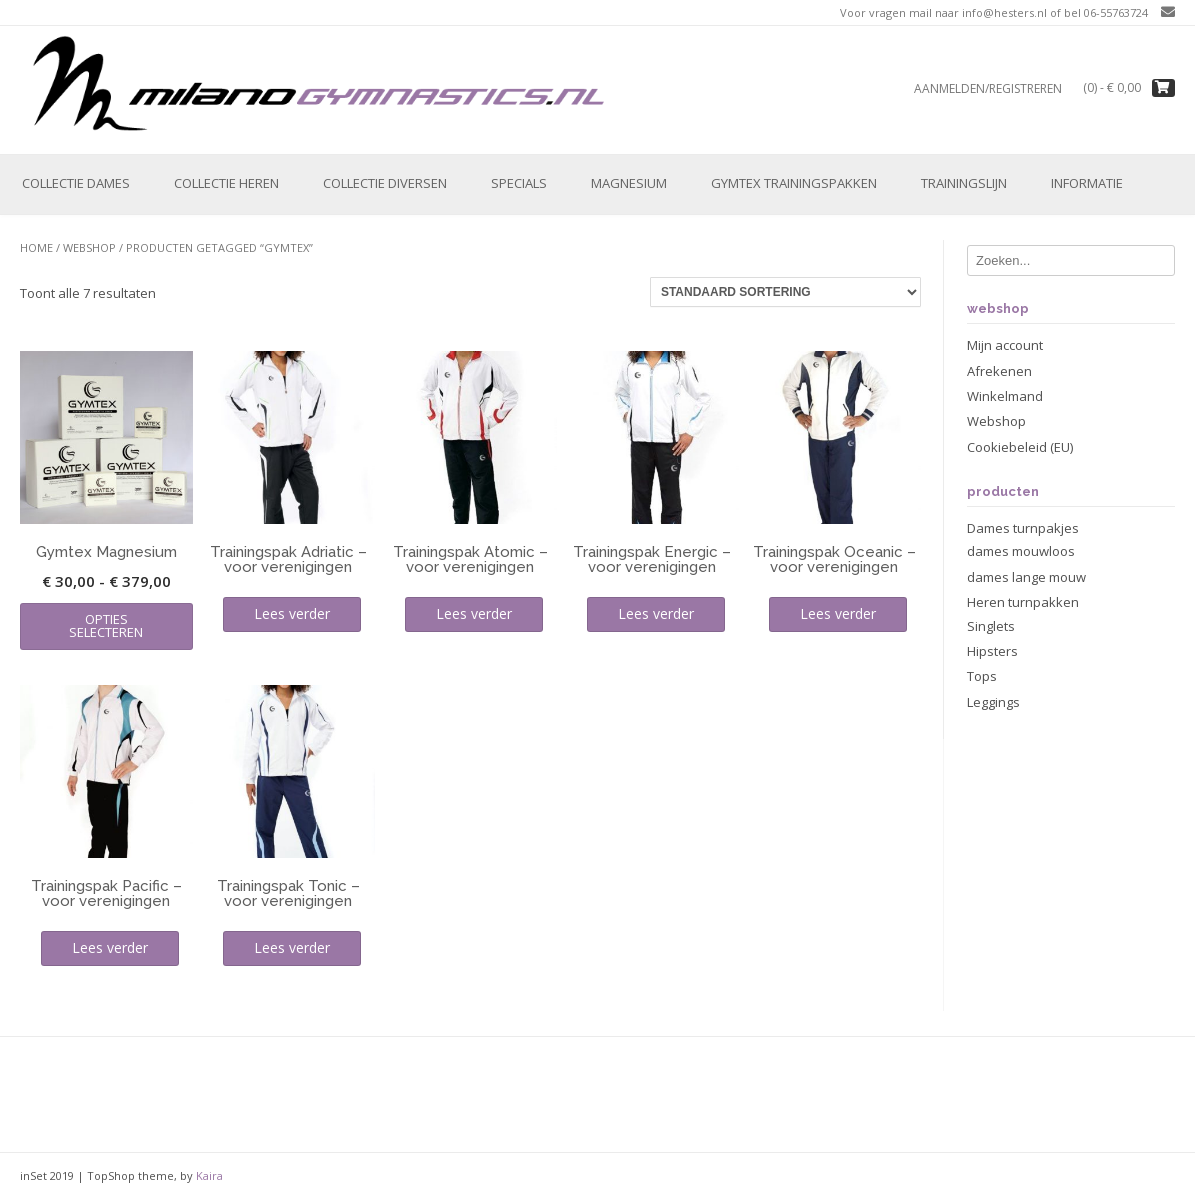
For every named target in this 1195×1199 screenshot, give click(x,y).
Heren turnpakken (1023, 602)
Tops (982, 676)
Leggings (993, 702)
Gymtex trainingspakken (794, 183)
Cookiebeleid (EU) (1020, 447)
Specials (519, 183)
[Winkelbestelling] (785, 292)
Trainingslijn (964, 183)
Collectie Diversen (385, 183)
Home (36, 247)
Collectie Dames (76, 183)
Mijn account (1005, 345)
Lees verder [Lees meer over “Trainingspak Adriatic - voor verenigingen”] (292, 613)
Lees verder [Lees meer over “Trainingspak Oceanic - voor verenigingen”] (838, 613)
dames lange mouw (1026, 577)
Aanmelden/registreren (988, 88)
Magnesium (629, 183)
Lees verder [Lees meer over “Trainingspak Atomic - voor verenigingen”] (474, 613)
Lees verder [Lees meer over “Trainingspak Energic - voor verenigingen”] (656, 613)
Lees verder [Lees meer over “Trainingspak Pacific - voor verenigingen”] (110, 947)
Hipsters (992, 651)
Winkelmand (1005, 396)
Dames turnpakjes (1023, 528)
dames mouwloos (1021, 551)
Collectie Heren (226, 183)
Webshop (89, 247)
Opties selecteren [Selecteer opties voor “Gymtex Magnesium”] (106, 625)
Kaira (209, 1175)
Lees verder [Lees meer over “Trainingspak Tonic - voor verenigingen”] (292, 947)
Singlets (991, 626)
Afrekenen (999, 371)
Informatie (1087, 183)
